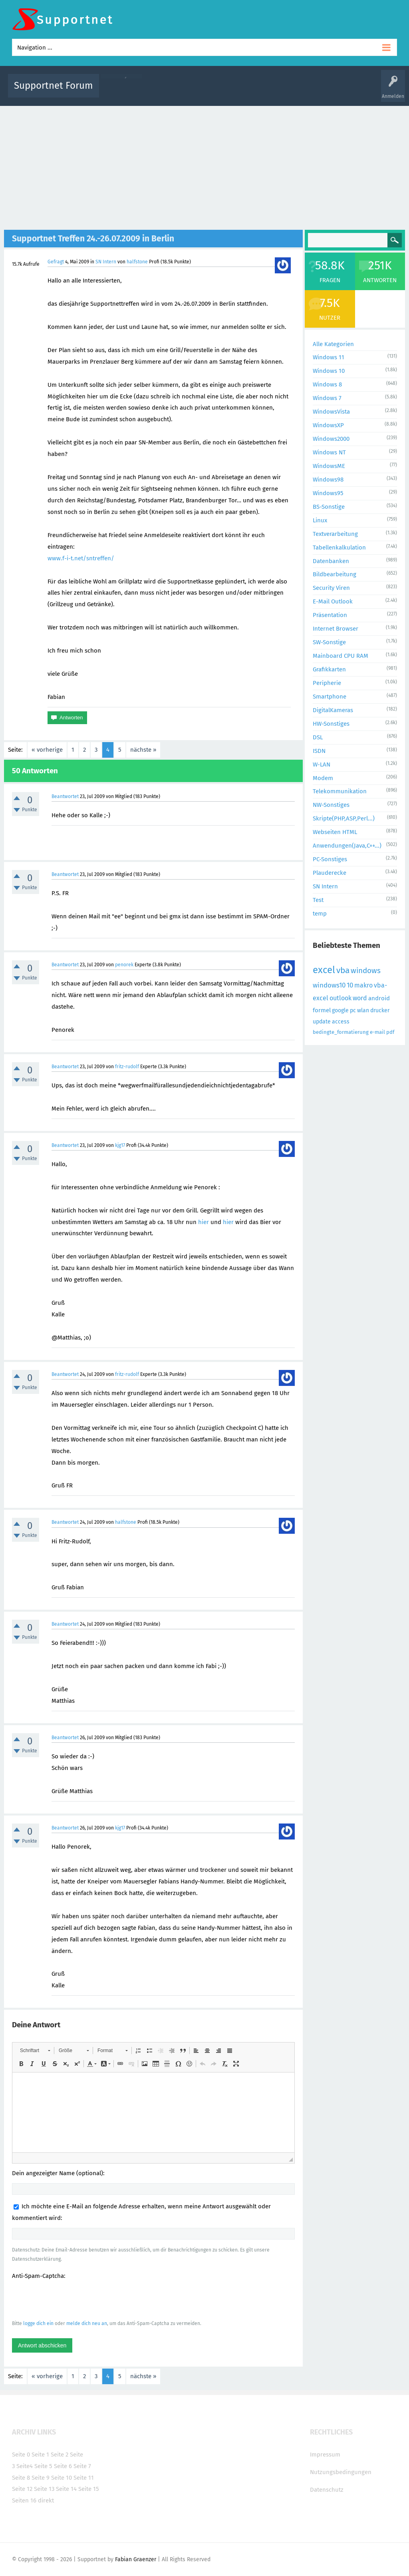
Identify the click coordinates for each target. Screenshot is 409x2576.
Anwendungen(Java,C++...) (347, 845)
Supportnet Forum (53, 85)
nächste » (143, 749)
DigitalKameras (333, 710)
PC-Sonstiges (330, 859)
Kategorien (279, 91)
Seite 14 (66, 2488)
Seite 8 (21, 2477)
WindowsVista (331, 411)
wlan (363, 1010)
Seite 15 (88, 2488)
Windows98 (328, 479)
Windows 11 (328, 357)
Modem (323, 778)
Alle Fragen (158, 91)
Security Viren (331, 587)
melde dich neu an (86, 2323)
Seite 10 (61, 2477)
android (379, 998)
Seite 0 (21, 2454)
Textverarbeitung (335, 533)
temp (320, 913)
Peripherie (327, 683)
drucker (379, 1010)
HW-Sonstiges (331, 723)
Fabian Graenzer (135, 2559)
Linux (320, 520)
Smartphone (329, 696)
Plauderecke (329, 872)
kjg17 (120, 1145)
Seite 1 (40, 2454)
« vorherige (47, 749)
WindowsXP (328, 425)
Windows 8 (327, 384)
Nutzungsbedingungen (340, 2472)
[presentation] (72, 2299)
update (322, 1021)
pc (353, 1010)
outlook (340, 998)
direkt (46, 2500)
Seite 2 (59, 2454)
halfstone (137, 262)
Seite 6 (63, 2466)
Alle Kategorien (333, 344)
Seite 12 (22, 2488)
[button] (35, 2050)
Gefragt (56, 262)
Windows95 (328, 493)
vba (342, 970)
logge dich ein (38, 2323)
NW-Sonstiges (331, 804)
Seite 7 (82, 2466)
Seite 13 (44, 2488)
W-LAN (321, 764)
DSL (318, 737)
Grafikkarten (329, 669)
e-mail (377, 1032)
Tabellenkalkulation (339, 547)
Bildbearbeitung (334, 574)
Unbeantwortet (219, 91)
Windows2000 (331, 438)
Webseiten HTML (335, 832)
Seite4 (24, 2466)
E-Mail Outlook (333, 601)
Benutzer (308, 91)
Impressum (325, 2454)
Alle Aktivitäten (121, 91)
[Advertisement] (204, 166)
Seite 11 (83, 2477)
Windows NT (329, 452)
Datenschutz (326, 2489)
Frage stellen (339, 91)
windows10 (329, 985)
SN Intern (105, 262)
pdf (390, 1032)
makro (363, 985)
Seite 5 (43, 2466)
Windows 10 (329, 370)
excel (324, 969)
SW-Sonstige (329, 642)
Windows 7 (327, 398)
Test (318, 900)
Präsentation (330, 615)
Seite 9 (41, 2477)
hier (203, 1222)
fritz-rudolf (127, 1066)
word (360, 998)
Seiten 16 (24, 2500)
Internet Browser (335, 628)
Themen (251, 91)
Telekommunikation (340, 791)
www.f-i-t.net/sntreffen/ (81, 558)
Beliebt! (186, 91)
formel (322, 1010)
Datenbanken (331, 561)
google (340, 1010)
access (340, 1021)
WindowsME (329, 466)
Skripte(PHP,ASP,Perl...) (344, 818)
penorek (124, 964)
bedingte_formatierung (341, 1032)
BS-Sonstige (329, 506)
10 (350, 985)
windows (366, 970)
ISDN (319, 750)
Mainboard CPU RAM (340, 655)
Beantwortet (65, 796)
